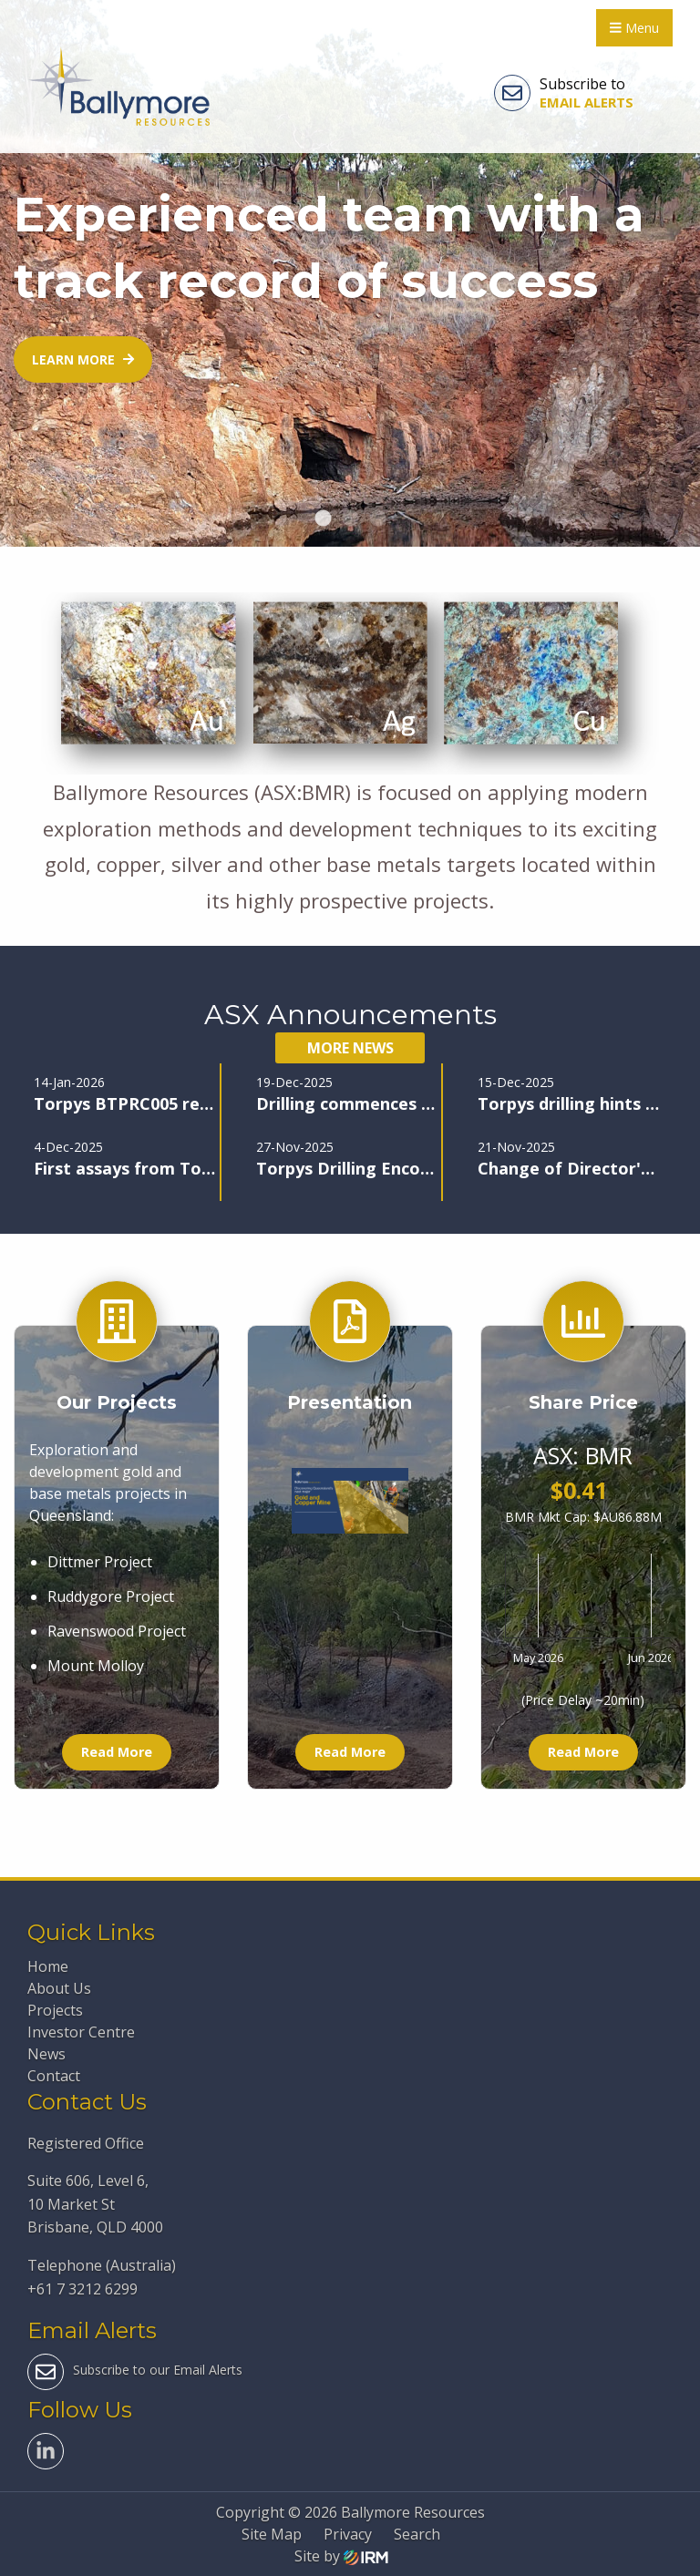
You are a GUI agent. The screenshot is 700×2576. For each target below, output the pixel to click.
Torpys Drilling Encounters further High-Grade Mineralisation (347, 1167)
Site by (341, 2556)
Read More (116, 1751)
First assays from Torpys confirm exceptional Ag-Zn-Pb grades (124, 1167)
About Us (59, 1988)
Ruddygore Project (110, 1596)
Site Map (272, 2534)
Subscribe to (563, 93)
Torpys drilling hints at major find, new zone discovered (568, 1103)
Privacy (348, 2534)
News (46, 2054)
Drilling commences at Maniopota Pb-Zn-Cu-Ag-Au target (347, 1103)
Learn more (83, 359)
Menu (634, 27)
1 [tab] (323, 519)
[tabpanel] (350, 273)
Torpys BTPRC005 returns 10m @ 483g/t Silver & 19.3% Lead (124, 1103)
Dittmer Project (99, 1562)
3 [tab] (377, 519)
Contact (53, 2076)
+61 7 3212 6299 (82, 2289)
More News (350, 1048)
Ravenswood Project (116, 1631)
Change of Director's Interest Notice (568, 1167)
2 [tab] (350, 519)
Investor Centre (81, 2032)
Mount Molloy (95, 1666)
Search (417, 2534)
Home (47, 1966)
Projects (55, 2010)
